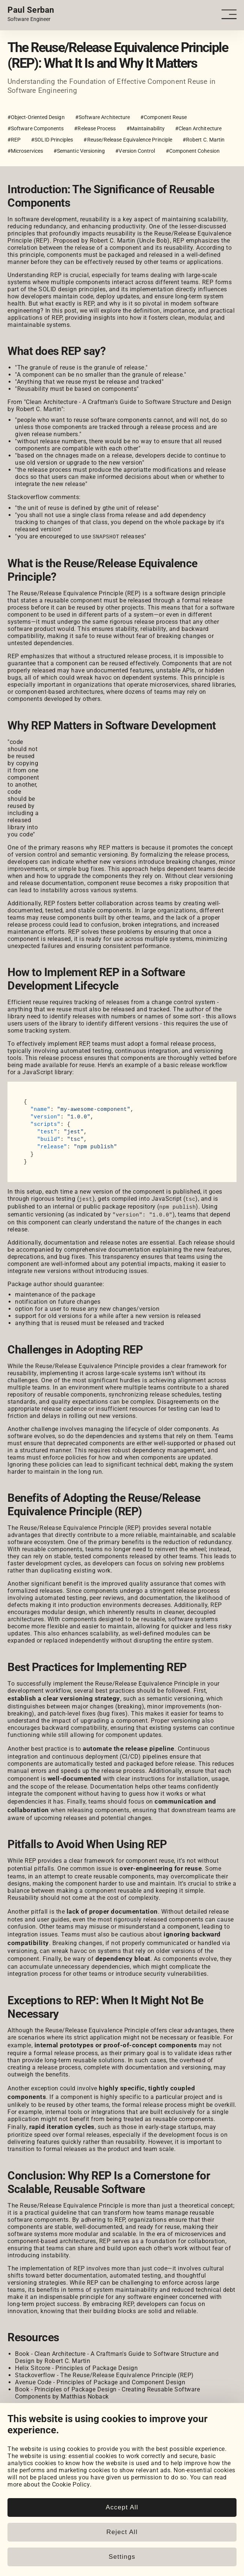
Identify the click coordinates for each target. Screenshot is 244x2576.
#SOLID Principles (52, 140)
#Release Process (95, 128)
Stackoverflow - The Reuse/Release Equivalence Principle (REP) (104, 2373)
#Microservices (25, 151)
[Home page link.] (30, 14)
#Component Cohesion (193, 151)
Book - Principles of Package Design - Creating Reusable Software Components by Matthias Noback (107, 2391)
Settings (122, 2556)
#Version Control (135, 151)
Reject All (121, 2532)
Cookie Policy (71, 2484)
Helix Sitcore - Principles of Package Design (76, 2366)
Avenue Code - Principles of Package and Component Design (100, 2380)
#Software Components (35, 128)
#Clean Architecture (198, 128)
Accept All (122, 2507)
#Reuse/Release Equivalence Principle (127, 140)
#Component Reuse (163, 117)
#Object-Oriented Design (36, 117)
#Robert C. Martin (204, 140)
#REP (14, 140)
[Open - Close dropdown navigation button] (232, 14)
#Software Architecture (102, 117)
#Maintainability (145, 128)
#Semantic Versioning (79, 151)
